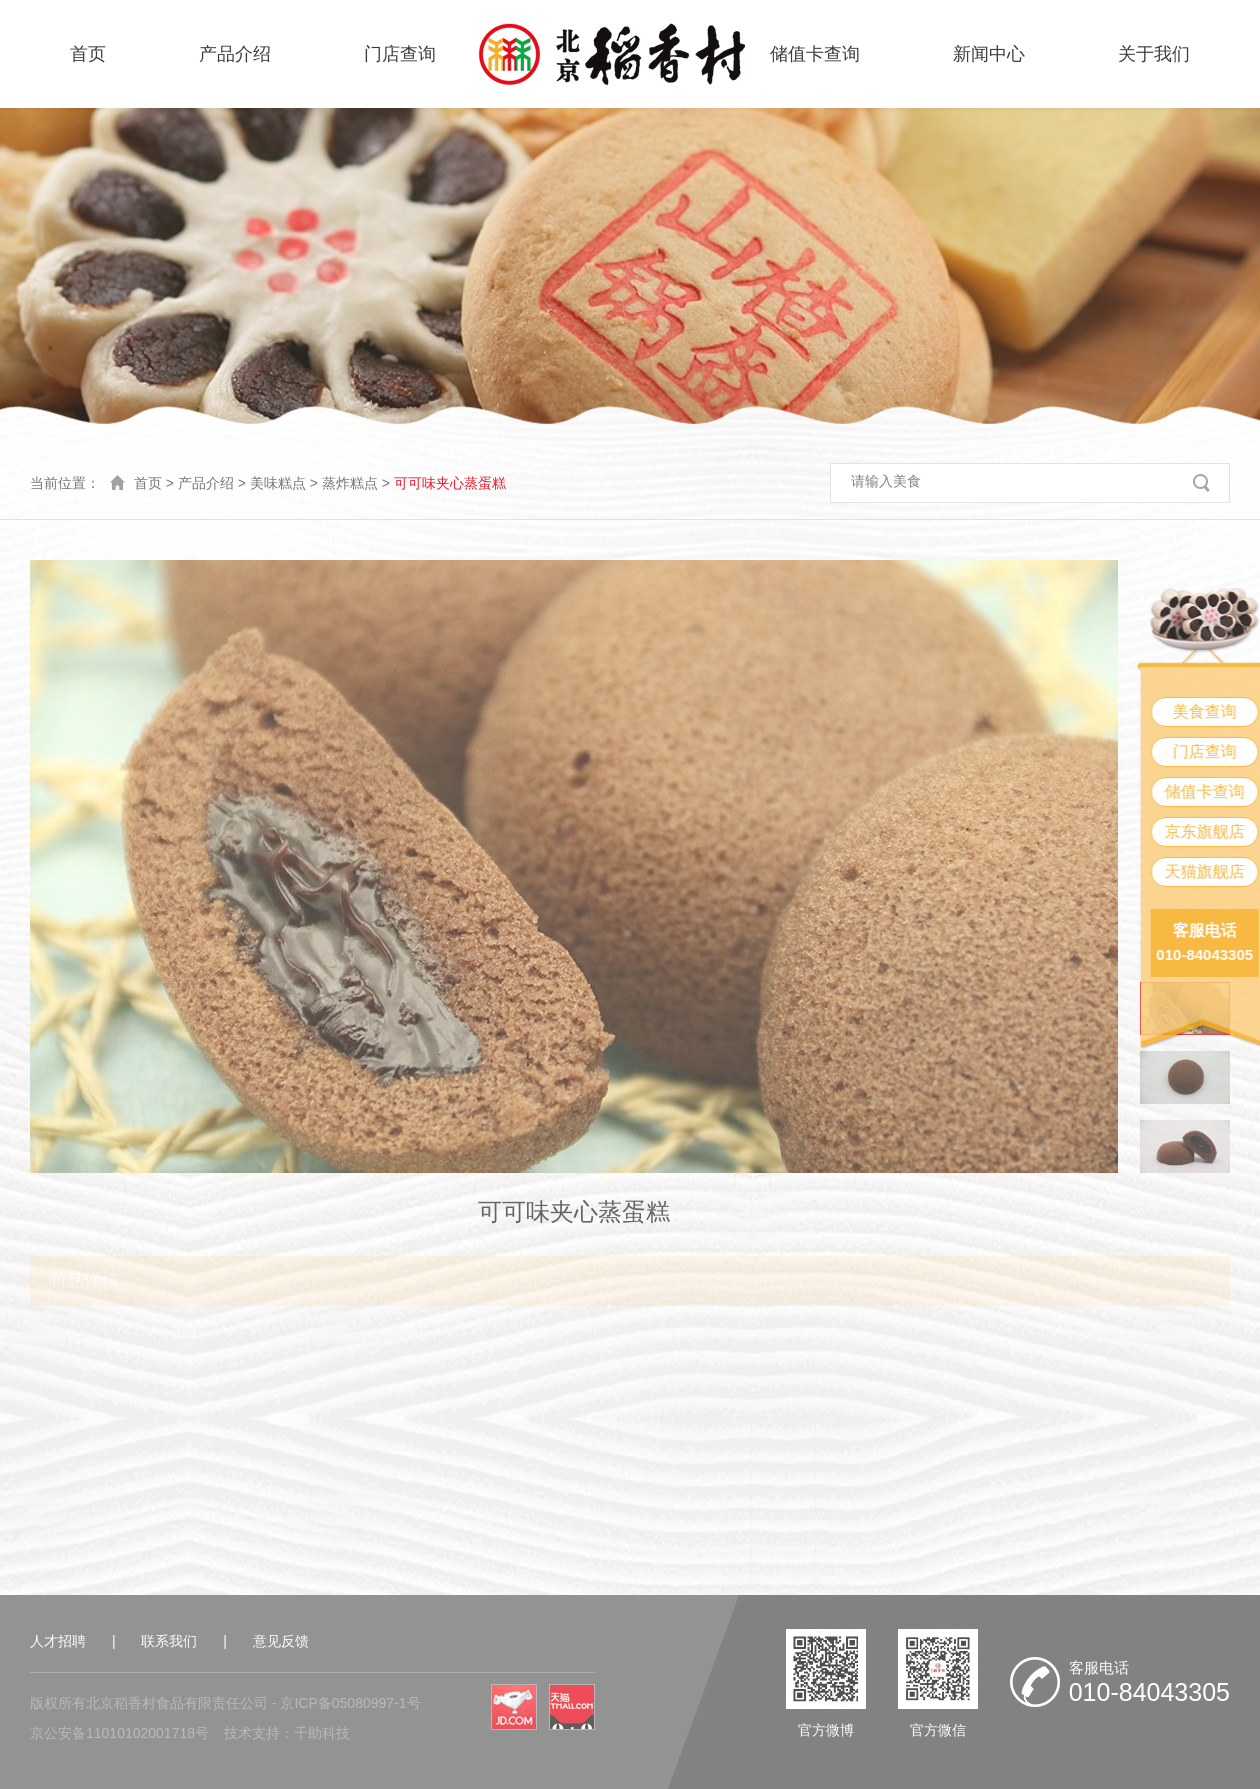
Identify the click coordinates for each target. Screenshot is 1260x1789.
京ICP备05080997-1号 (350, 1703)
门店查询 (400, 54)
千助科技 (322, 1733)
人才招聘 (58, 1641)
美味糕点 (278, 483)
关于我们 (1154, 54)
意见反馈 (281, 1641)
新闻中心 (989, 54)
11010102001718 (140, 1733)
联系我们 (169, 1641)
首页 (88, 54)
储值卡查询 (815, 54)
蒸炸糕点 (350, 483)
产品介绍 (235, 54)
